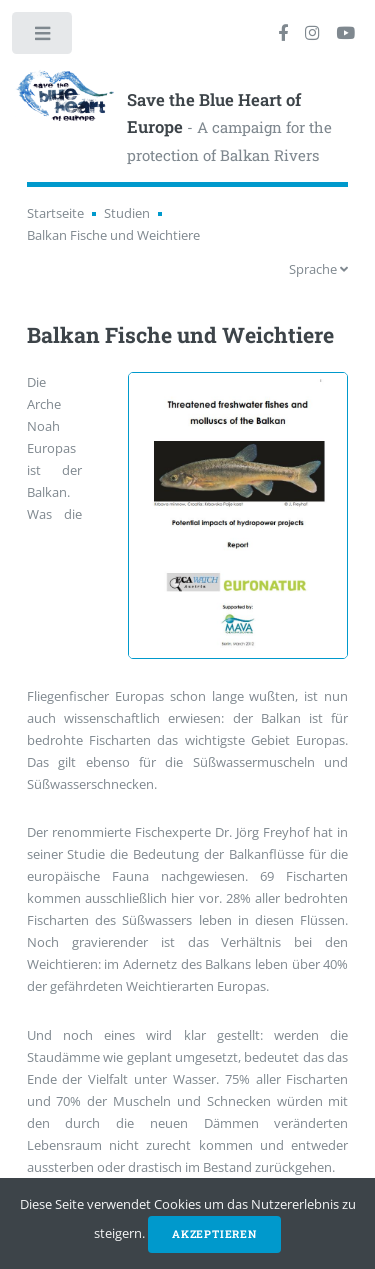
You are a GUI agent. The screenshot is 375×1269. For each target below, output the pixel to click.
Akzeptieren (214, 1234)
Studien (127, 213)
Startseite (55, 213)
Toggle (43, 37)
